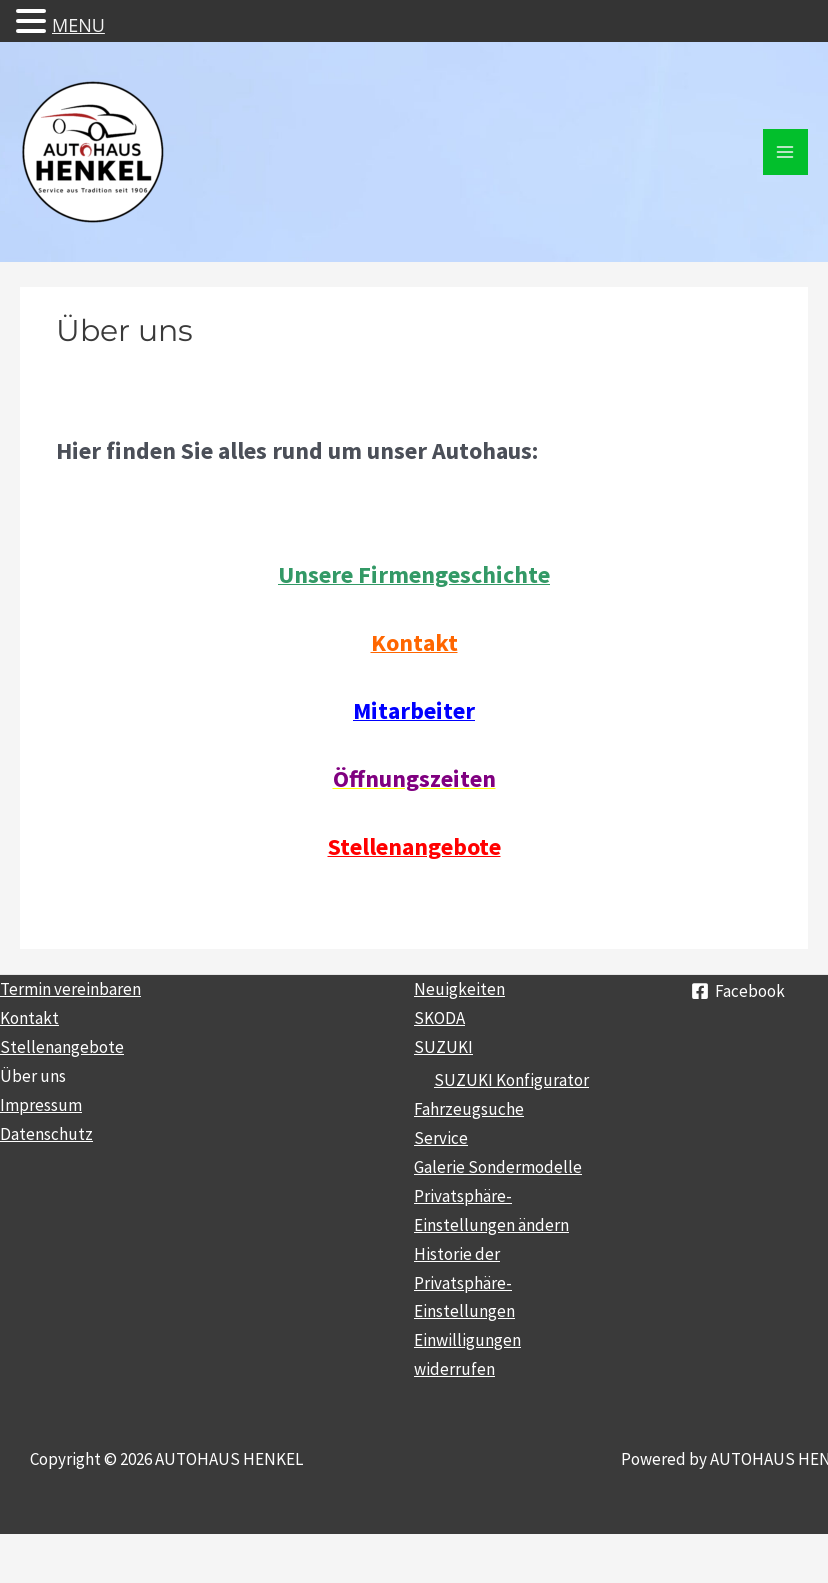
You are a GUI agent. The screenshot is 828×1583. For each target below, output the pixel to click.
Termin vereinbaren (70, 989)
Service (441, 1138)
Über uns (33, 1076)
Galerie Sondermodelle (498, 1167)
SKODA (439, 1018)
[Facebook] (738, 991)
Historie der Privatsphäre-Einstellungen (464, 1283)
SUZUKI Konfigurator (511, 1080)
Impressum (41, 1105)
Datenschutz (46, 1134)
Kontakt (29, 1018)
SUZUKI (443, 1047)
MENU (78, 25)
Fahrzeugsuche (469, 1109)
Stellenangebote (62, 1047)
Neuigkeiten (459, 989)
